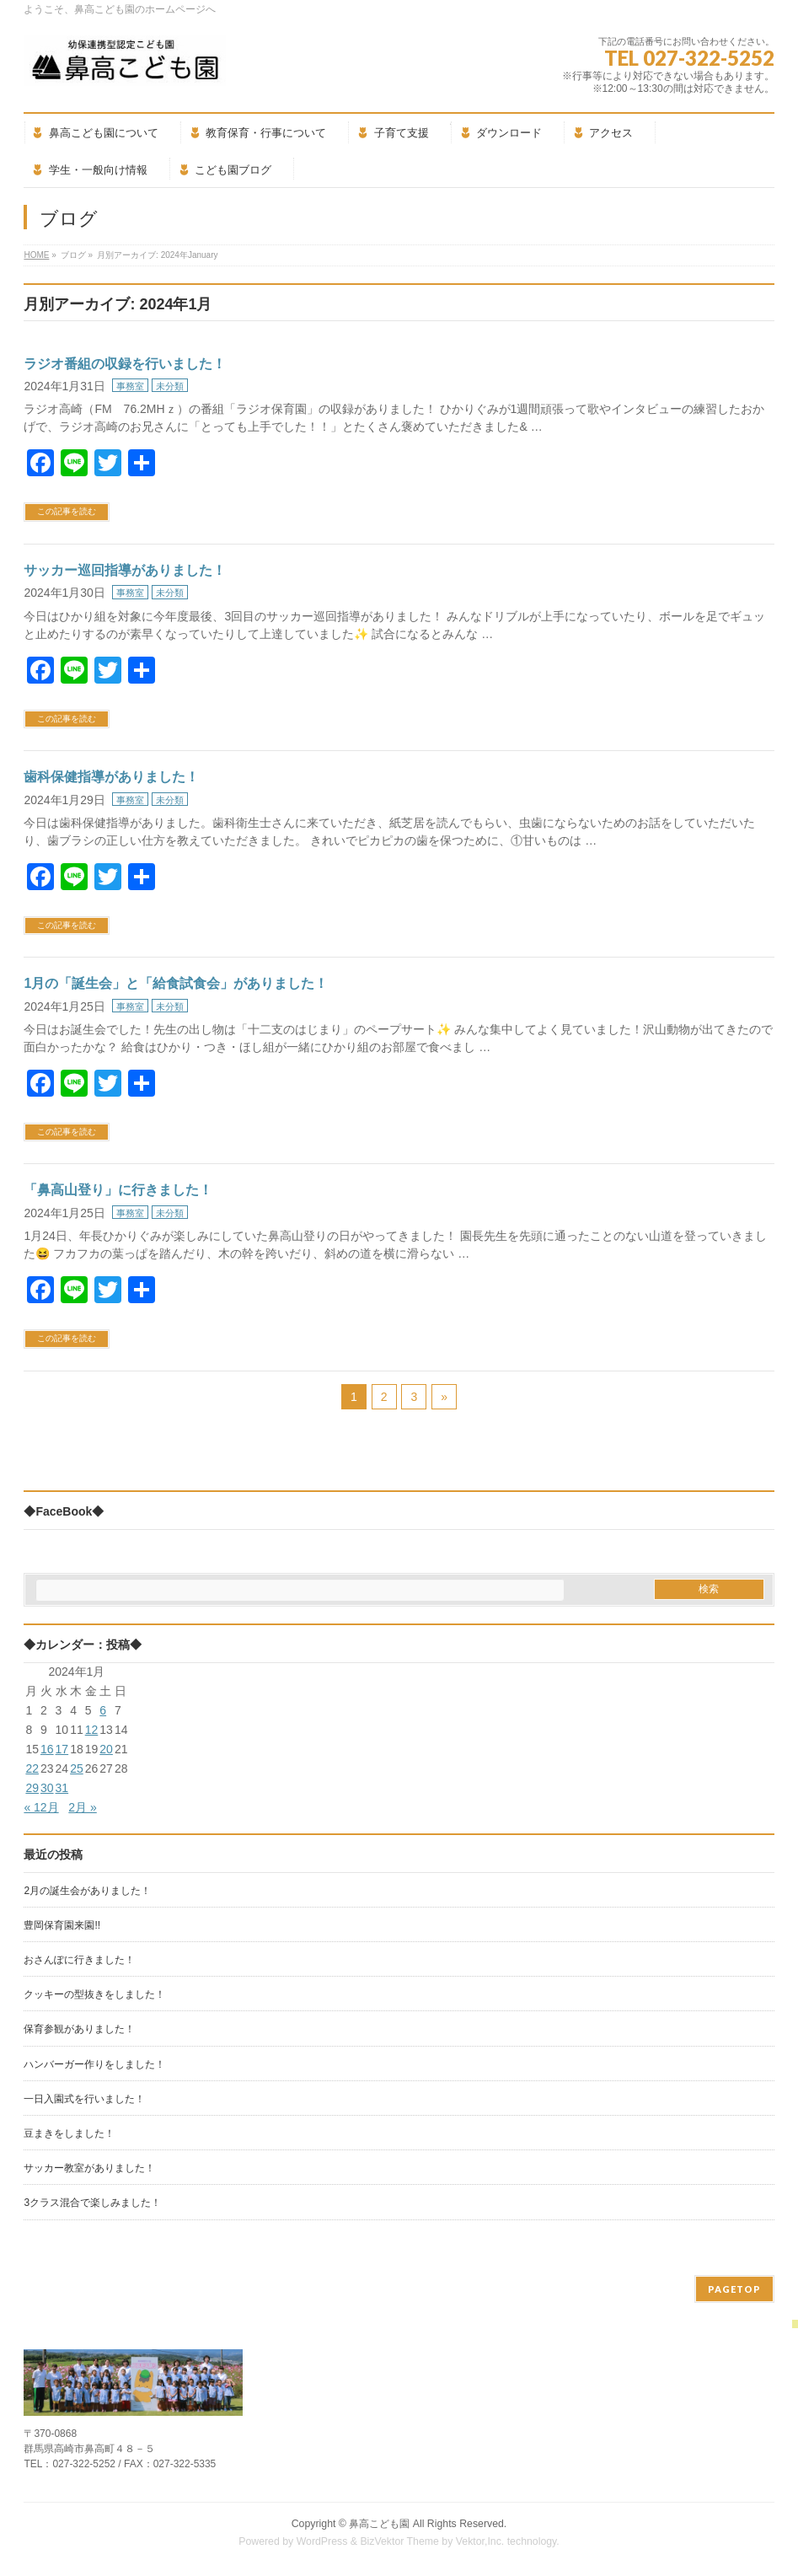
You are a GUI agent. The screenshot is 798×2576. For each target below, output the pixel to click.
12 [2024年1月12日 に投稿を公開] (92, 1729)
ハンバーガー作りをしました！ (94, 2064)
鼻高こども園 (379, 2524)
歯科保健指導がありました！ (111, 777)
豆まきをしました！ (69, 2133)
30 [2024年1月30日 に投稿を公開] (47, 1788)
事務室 (130, 386)
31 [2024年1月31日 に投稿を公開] (62, 1788)
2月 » (82, 1807)
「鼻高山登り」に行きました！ (118, 1190)
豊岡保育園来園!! (62, 1925)
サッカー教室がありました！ (89, 2168)
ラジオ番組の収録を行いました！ (125, 364)
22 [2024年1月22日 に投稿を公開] (32, 1768)
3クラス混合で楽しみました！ (92, 2202)
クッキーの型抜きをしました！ (94, 1994)
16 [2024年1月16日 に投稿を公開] (47, 1749)
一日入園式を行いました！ (84, 2099)
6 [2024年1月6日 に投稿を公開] (102, 1710)
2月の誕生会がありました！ (87, 1891)
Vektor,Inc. (480, 2541)
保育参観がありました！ (79, 2029)
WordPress (322, 2541)
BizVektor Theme (399, 2541)
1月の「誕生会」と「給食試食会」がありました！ (176, 983)
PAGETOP (734, 2289)
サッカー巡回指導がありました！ (125, 570)
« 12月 (41, 1807)
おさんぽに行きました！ (79, 1960)
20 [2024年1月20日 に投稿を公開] (106, 1749)
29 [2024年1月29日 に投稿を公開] (32, 1788)
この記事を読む (66, 511)
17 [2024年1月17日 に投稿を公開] (62, 1749)
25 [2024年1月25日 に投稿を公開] (76, 1768)
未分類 (170, 386)
